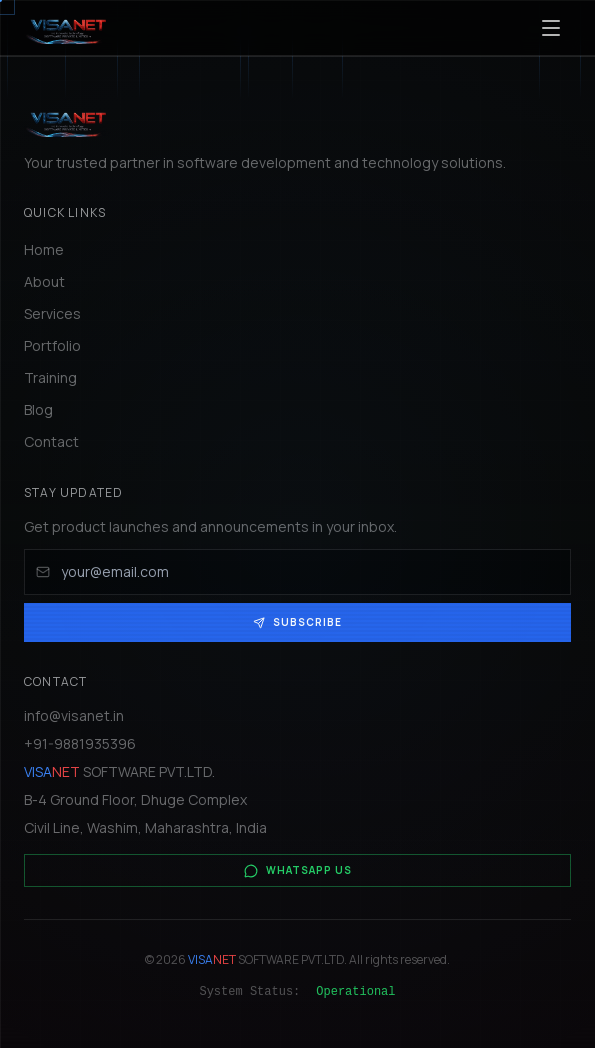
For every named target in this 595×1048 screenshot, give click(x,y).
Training (50, 377)
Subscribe (297, 622)
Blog (38, 409)
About (44, 281)
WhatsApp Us (298, 870)
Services (52, 313)
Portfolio (52, 345)
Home (44, 249)
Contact (51, 441)
